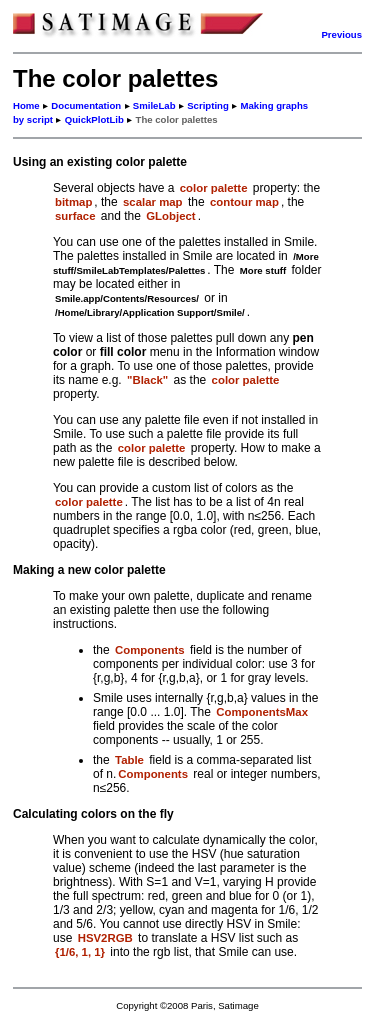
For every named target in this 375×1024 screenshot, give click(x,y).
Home (26, 105)
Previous (341, 34)
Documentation (86, 105)
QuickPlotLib (94, 119)
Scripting (208, 105)
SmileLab (154, 105)
